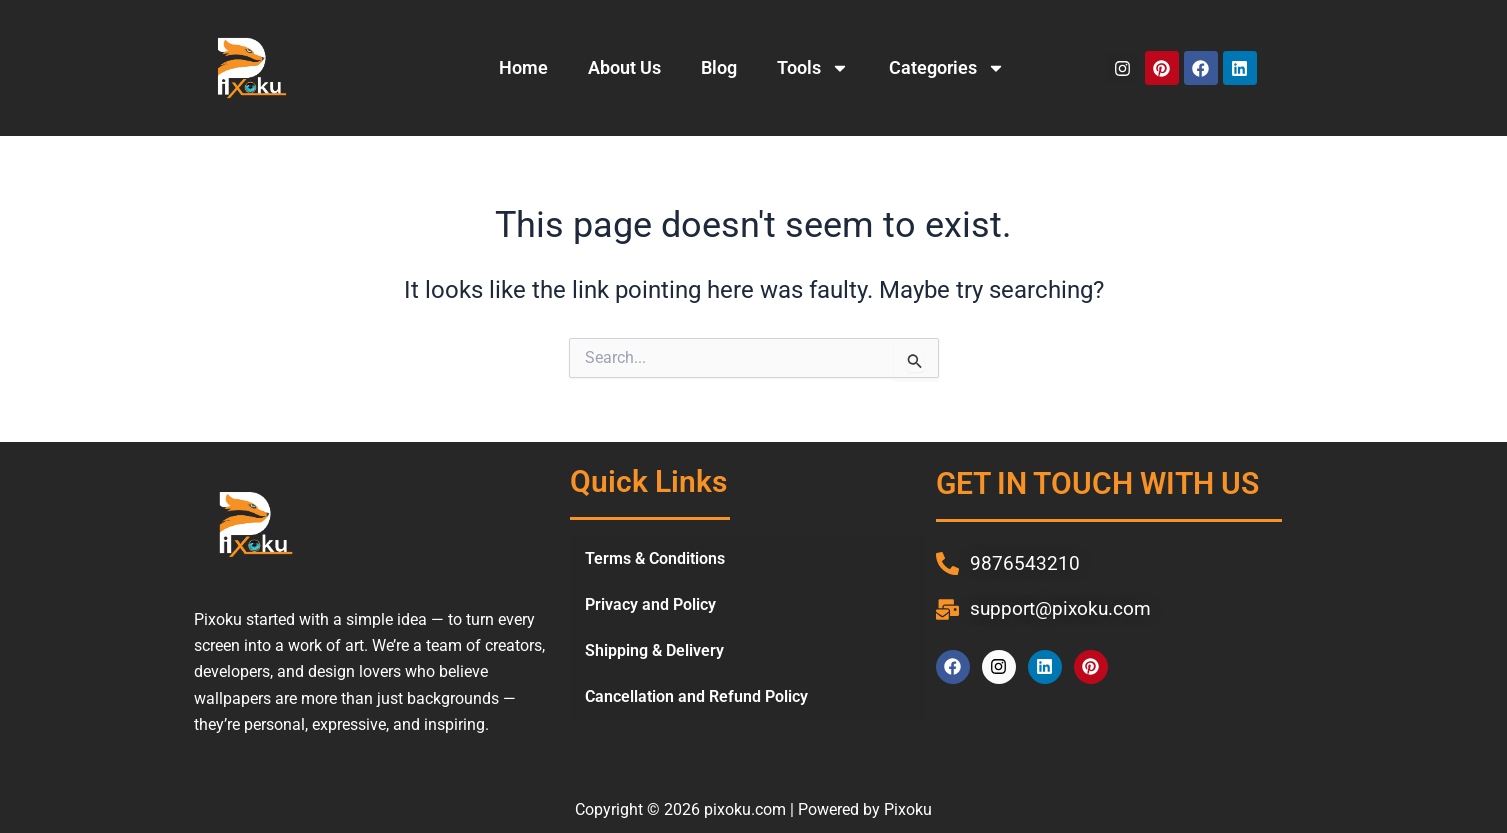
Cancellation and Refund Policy (696, 696)
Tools (813, 68)
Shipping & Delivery (654, 650)
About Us (624, 67)
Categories (947, 68)
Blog (719, 67)
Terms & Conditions (655, 558)
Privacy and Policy (650, 604)
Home (523, 67)
